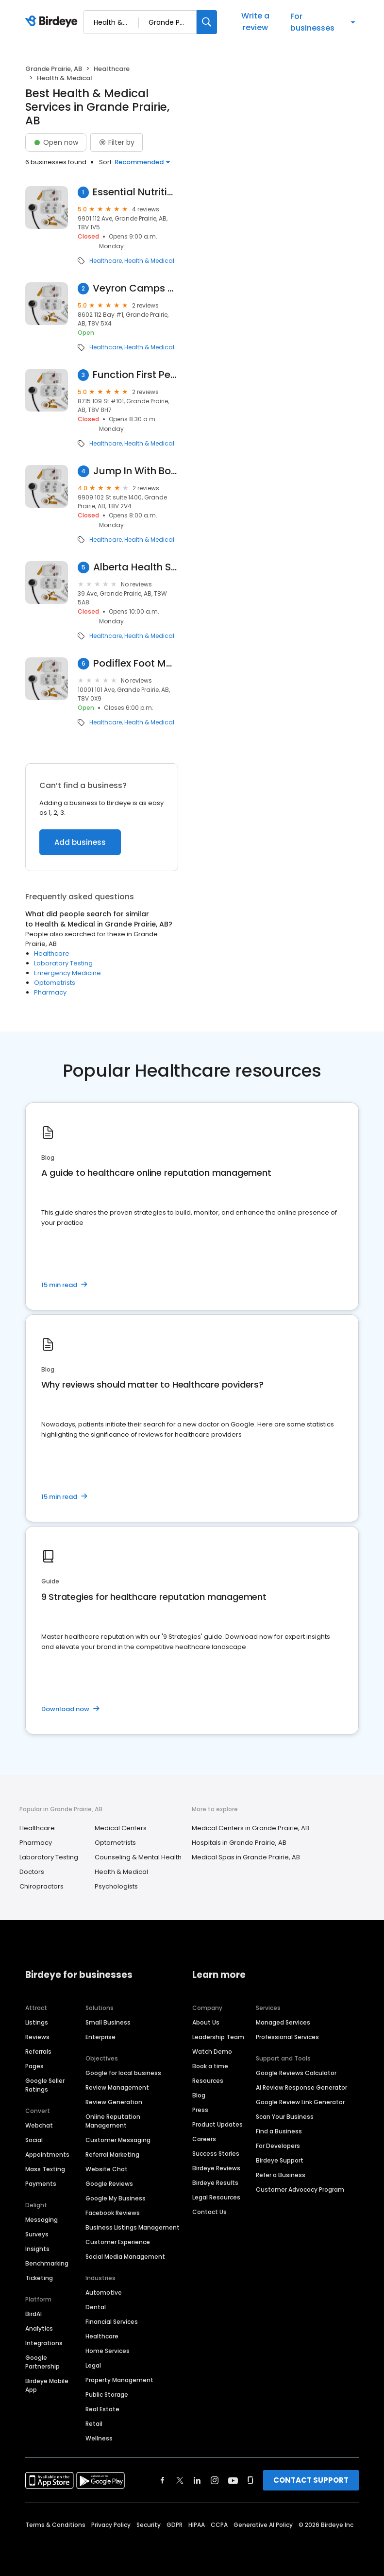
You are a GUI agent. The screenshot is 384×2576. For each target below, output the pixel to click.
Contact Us (209, 2212)
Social (34, 2140)
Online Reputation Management (112, 2120)
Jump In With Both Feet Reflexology (135, 471)
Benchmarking (46, 2263)
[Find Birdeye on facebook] (163, 2480)
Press (200, 2110)
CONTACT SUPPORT (311, 2480)
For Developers (278, 2146)
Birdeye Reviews (216, 2168)
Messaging (41, 2219)
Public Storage (106, 2394)
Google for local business (123, 2073)
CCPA (219, 2525)
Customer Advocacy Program (300, 2189)
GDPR (175, 2525)
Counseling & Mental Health (138, 1857)
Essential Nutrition (135, 192)
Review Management (117, 2087)
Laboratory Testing (63, 963)
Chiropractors (41, 1886)
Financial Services (111, 2322)
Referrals (38, 2051)
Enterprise (100, 2037)
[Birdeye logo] (53, 22)
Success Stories (215, 2153)
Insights (37, 2249)
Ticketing (39, 2278)
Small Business (108, 2022)
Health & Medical (149, 261)
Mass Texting (45, 2169)
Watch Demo (212, 2051)
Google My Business (115, 2198)
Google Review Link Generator (300, 2102)
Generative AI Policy (263, 2525)
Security (148, 2525)
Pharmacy (50, 992)
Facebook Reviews (112, 2213)
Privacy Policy (111, 2525)
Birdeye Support (279, 2160)
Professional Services (287, 2037)
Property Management (119, 2380)
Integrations (44, 2343)
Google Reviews (109, 2184)
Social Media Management (125, 2256)
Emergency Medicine (67, 973)
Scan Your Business (285, 2116)
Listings (36, 2022)
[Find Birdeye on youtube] (233, 2480)
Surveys (37, 2234)
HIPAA (196, 2525)
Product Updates (217, 2124)
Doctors (31, 1871)
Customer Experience (117, 2242)
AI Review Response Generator (301, 2087)
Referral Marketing (112, 2154)
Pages (34, 2066)
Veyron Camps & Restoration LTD (135, 288)
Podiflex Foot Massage (135, 663)
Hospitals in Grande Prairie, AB (239, 1842)
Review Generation (113, 2102)
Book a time (210, 2066)
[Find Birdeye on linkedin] (197, 2480)
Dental (95, 2307)
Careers (204, 2139)
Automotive (103, 2292)
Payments (40, 2184)
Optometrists (54, 982)
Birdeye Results (215, 2183)
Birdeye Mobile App (46, 2385)
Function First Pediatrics (135, 375)
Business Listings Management (132, 2227)
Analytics (39, 2328)
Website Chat (106, 2169)
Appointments (47, 2154)
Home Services (107, 2351)
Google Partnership (42, 2361)
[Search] (207, 22)
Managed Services (283, 2022)
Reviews (37, 2037)
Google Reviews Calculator (296, 2073)
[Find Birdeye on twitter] (180, 2480)
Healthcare (112, 68)
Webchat (39, 2125)
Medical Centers (121, 1828)
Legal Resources (216, 2197)
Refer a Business (280, 2175)
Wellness (99, 2438)
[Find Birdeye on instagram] (214, 2480)
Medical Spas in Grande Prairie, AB (246, 1857)
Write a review (255, 21)
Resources (207, 2081)
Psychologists (116, 1886)
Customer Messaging (117, 2140)
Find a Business (279, 2131)
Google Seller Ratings (45, 2085)
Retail (93, 2424)
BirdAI (33, 2314)
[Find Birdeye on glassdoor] (250, 2480)
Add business (80, 842)
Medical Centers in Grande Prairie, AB (250, 1828)
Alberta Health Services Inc (135, 567)
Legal (93, 2365)
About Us (205, 2022)
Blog (198, 2095)
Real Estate (102, 2409)
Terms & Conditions (55, 2525)
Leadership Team (218, 2037)
